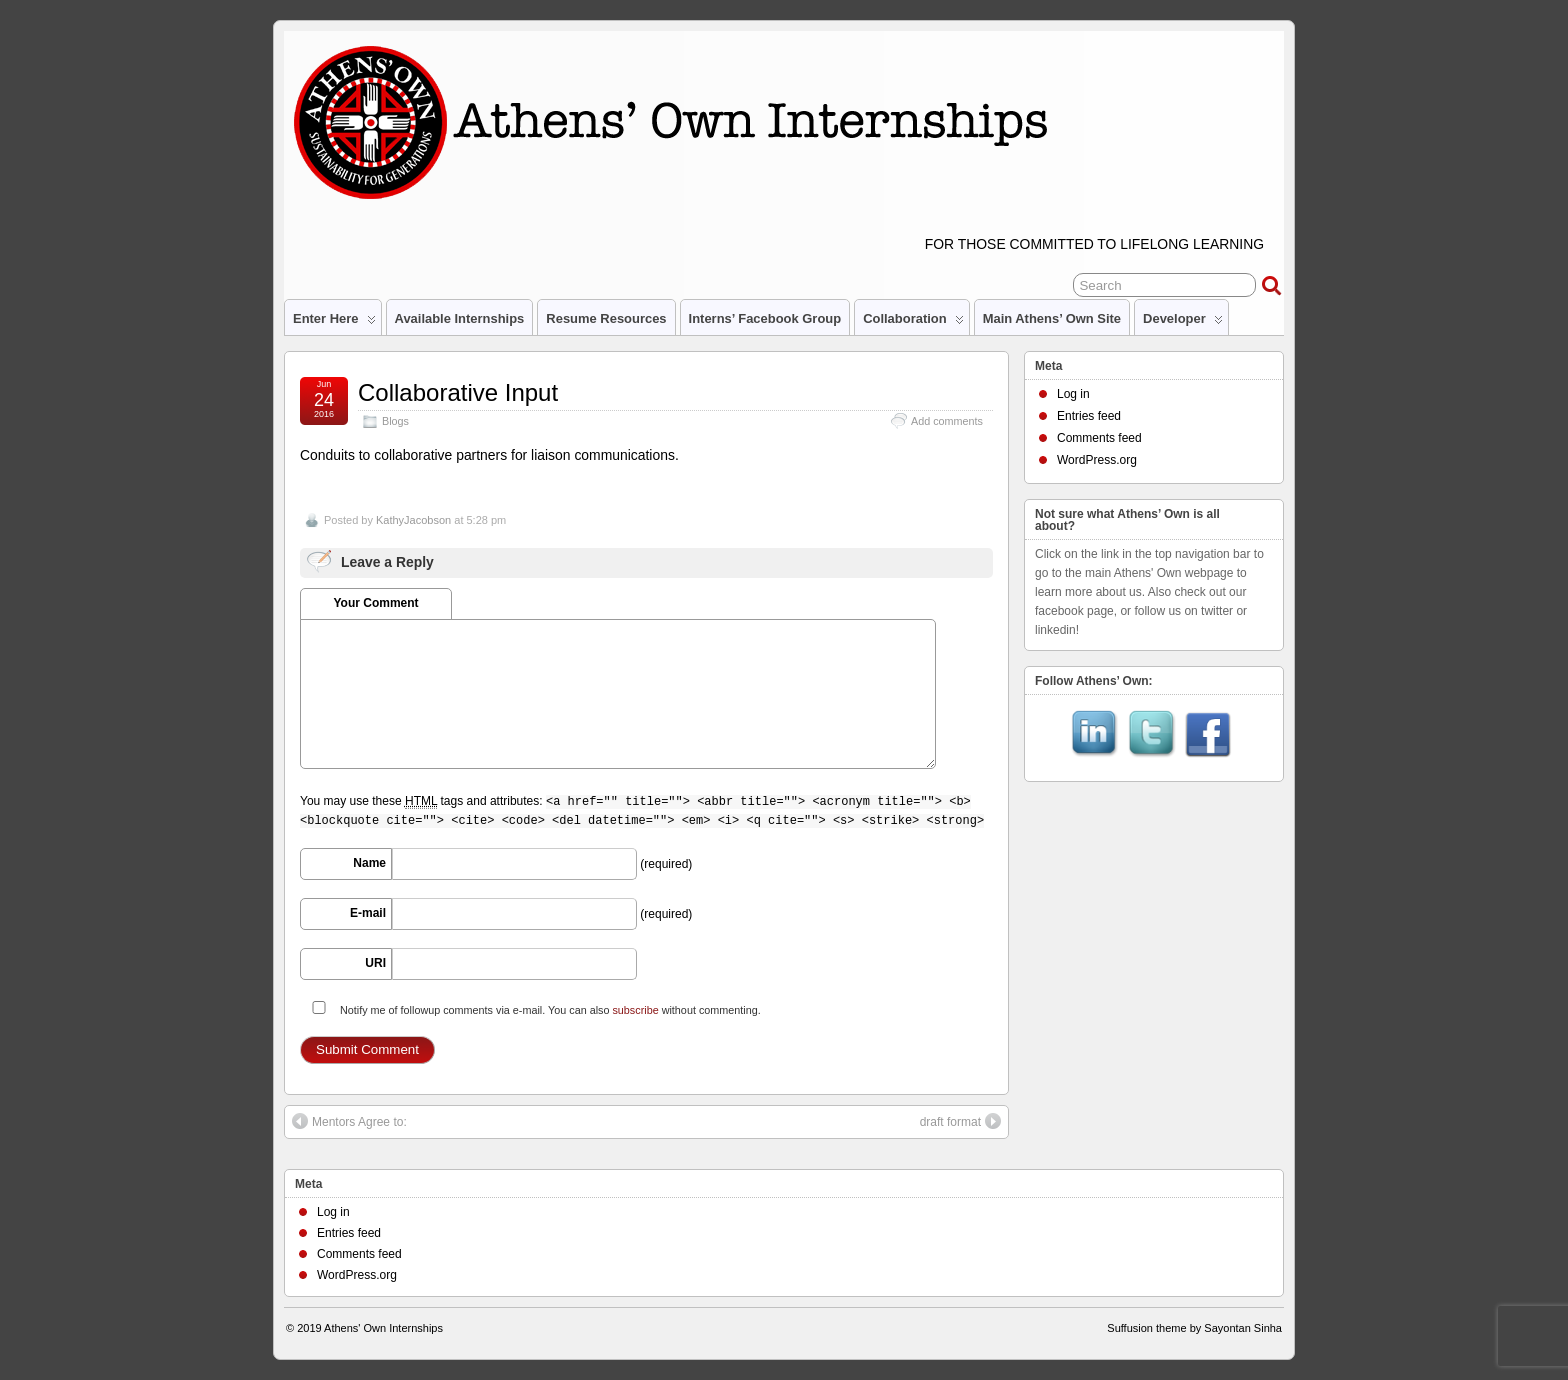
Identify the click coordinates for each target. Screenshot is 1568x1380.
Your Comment (375, 603)
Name (369, 863)
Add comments (947, 421)
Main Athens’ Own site (1052, 318)
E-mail (368, 913)
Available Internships (460, 318)
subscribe (635, 1010)
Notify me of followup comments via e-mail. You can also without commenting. (532, 1008)
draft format (960, 1121)
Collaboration (913, 323)
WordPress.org (1097, 460)
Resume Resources (606, 318)
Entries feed (1089, 416)
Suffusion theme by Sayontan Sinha (1194, 1328)
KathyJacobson (413, 520)
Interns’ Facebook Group (765, 318)
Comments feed (1099, 438)
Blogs (395, 421)
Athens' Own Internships (383, 1328)
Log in (1073, 394)
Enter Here (334, 323)
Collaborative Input (458, 392)
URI (375, 963)
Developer (1183, 323)
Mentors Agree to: (349, 1121)
